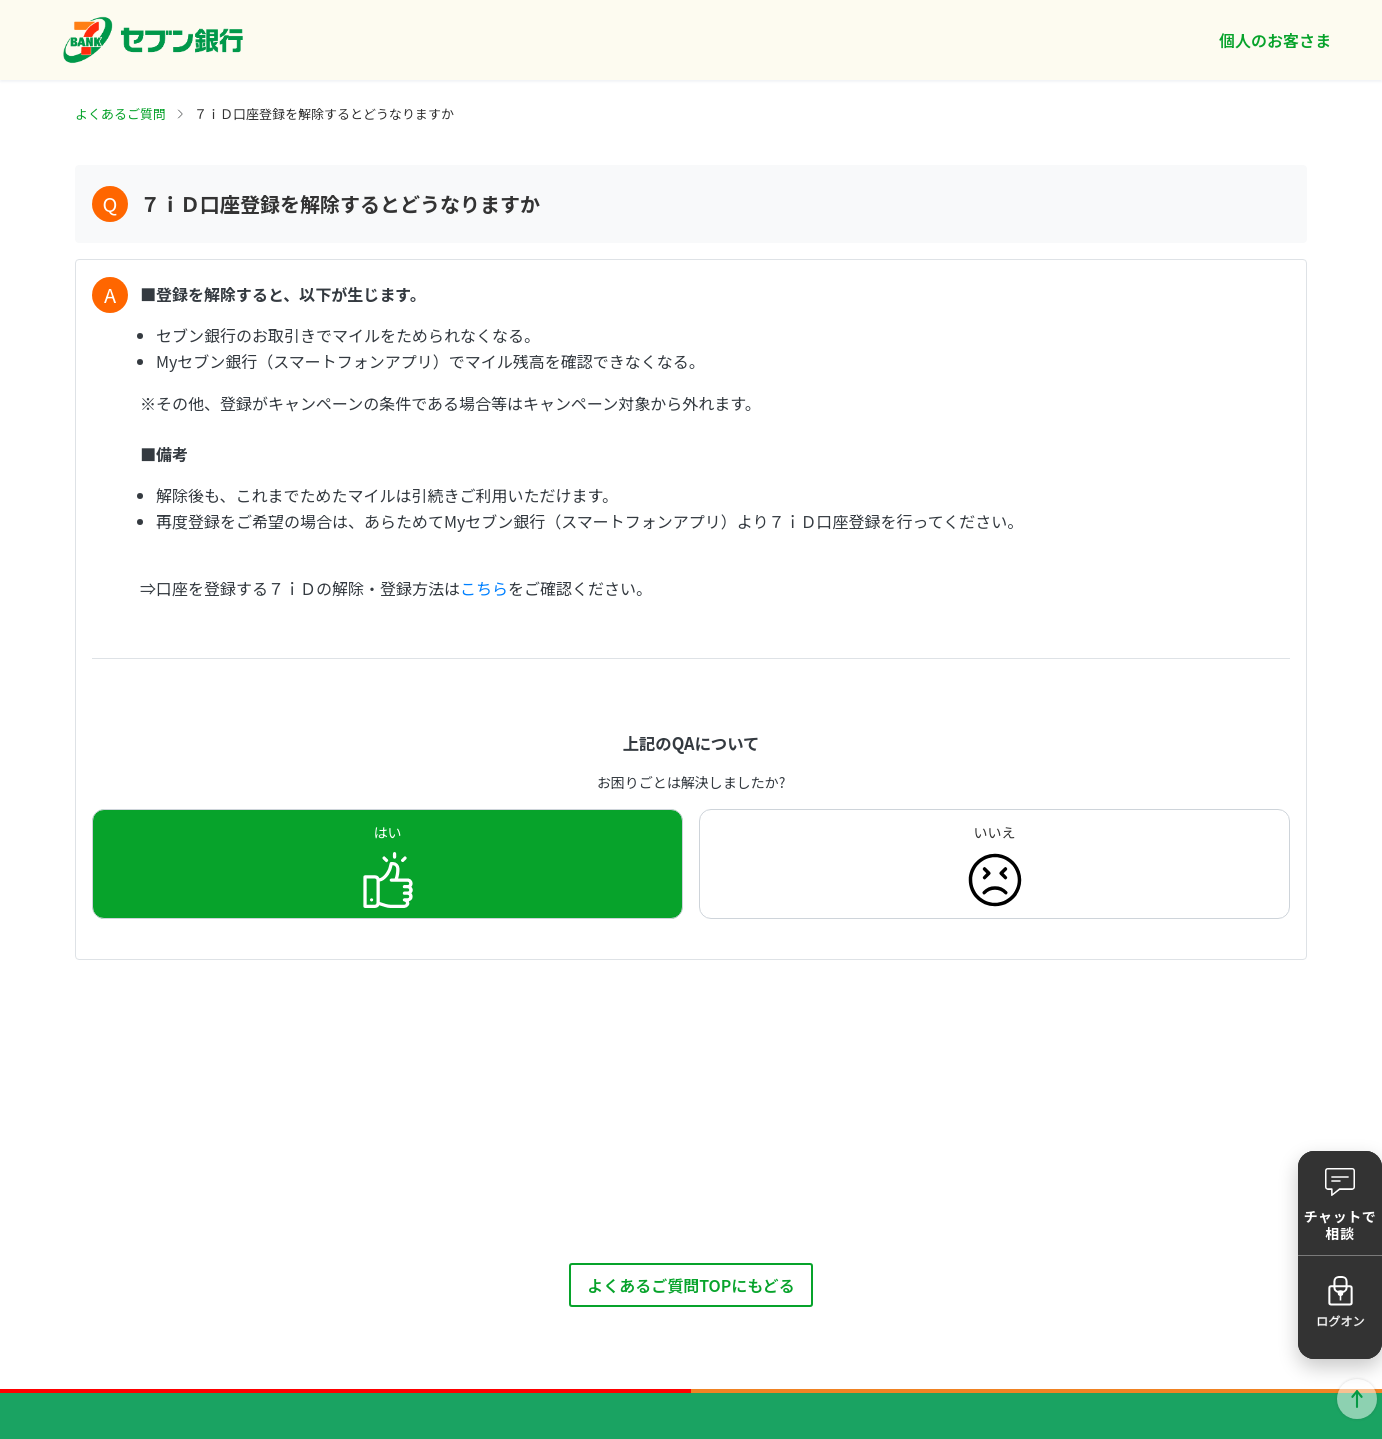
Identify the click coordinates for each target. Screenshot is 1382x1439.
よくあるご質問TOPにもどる (691, 1285)
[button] (1340, 1203)
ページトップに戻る (1357, 1399)
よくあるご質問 (120, 113)
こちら (484, 588)
